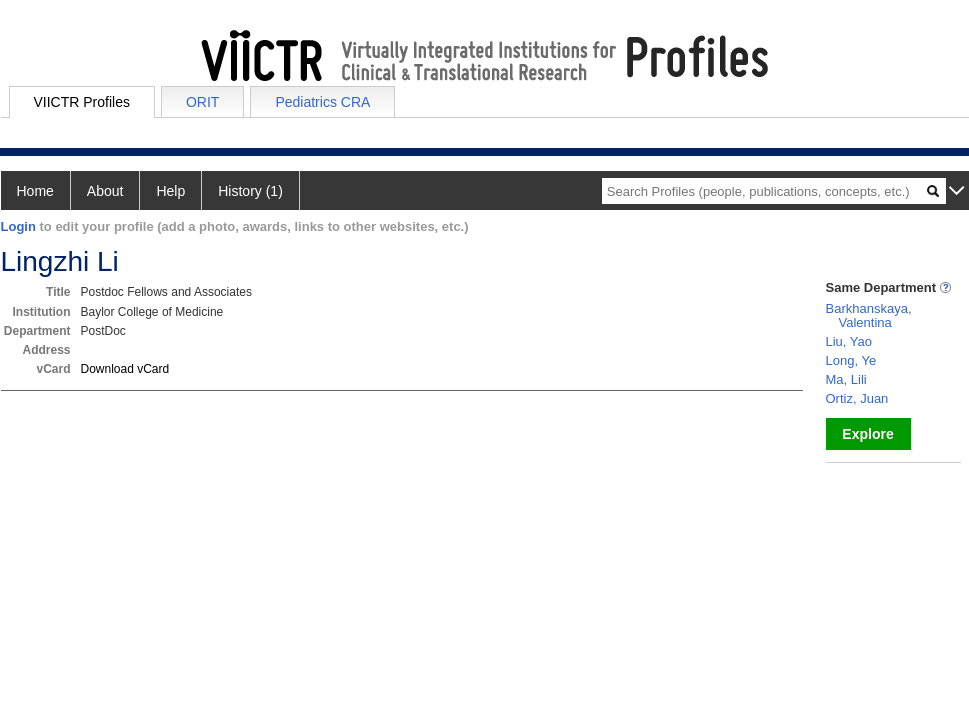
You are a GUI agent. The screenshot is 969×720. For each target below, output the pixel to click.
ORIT (202, 102)
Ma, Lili (846, 379)
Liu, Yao (849, 341)
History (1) (250, 191)
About (105, 191)
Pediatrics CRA (322, 102)
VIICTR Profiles (82, 102)
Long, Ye (851, 360)
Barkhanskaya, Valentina (869, 315)
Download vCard (125, 369)
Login (18, 226)
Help (170, 191)
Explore (867, 434)
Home (35, 191)
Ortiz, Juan (857, 398)
